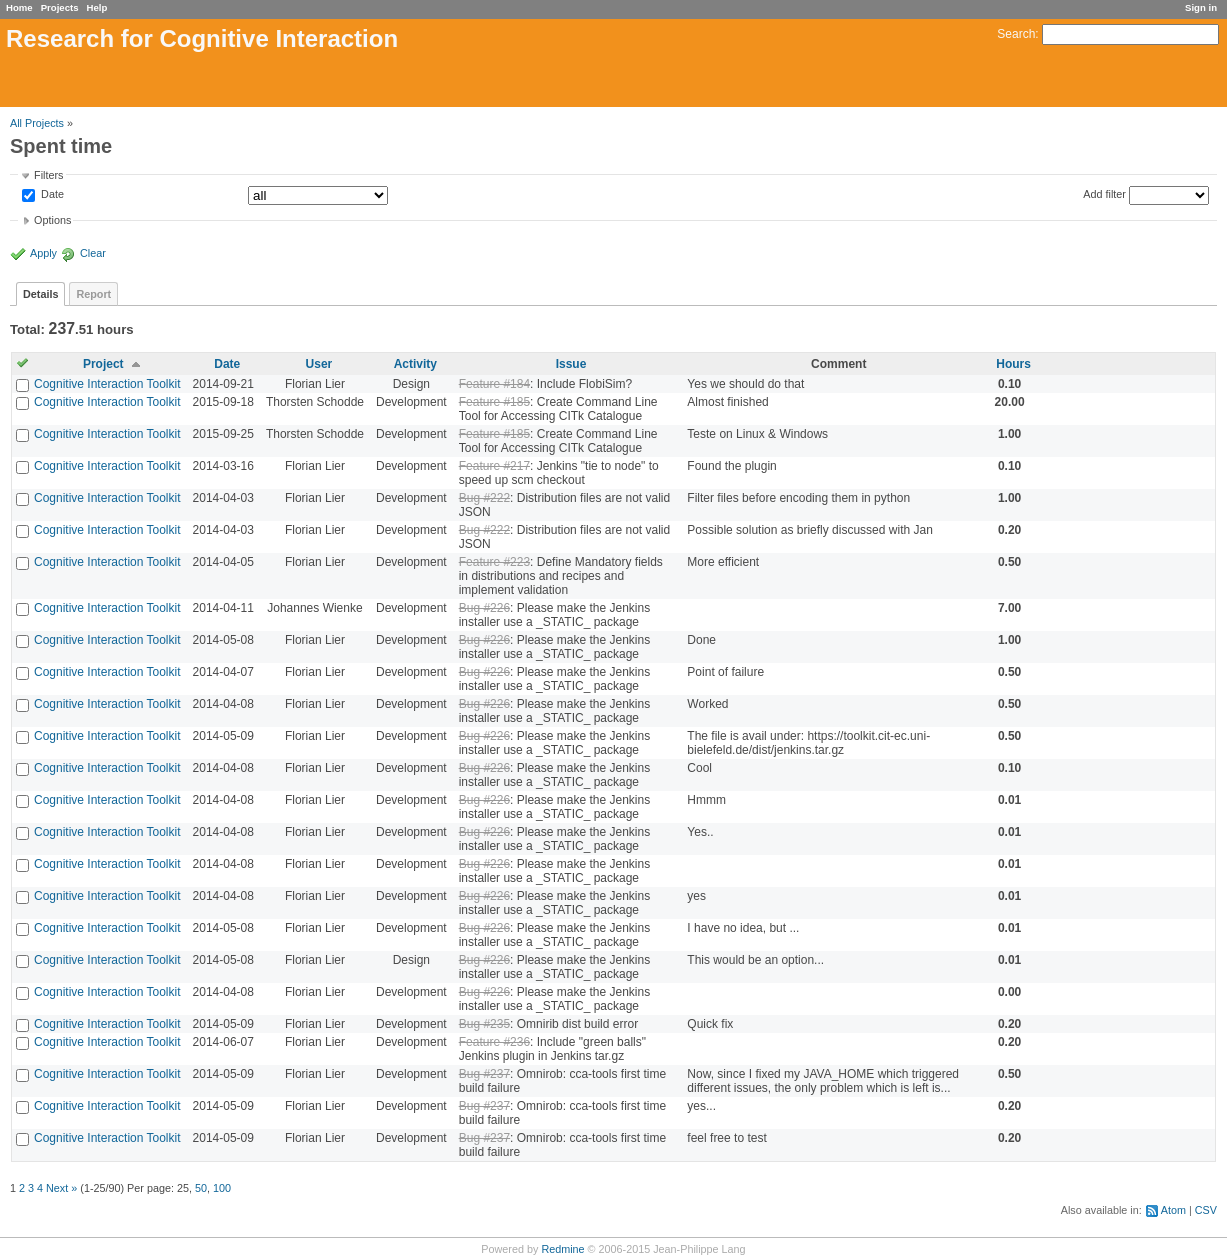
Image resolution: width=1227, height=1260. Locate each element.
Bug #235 (484, 1024)
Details (40, 294)
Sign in (1201, 7)
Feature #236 (494, 1042)
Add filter (1104, 194)
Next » (61, 1188)
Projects (60, 7)
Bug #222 (484, 498)
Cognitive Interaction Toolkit (107, 384)
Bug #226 (484, 608)
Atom (1173, 1210)
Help (97, 7)
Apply (43, 253)
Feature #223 (494, 562)
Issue (571, 364)
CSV (1206, 1210)
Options (52, 220)
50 (201, 1188)
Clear (93, 253)
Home (19, 7)
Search (1016, 34)
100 (222, 1188)
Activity (415, 364)
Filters (48, 175)
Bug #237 (484, 1074)
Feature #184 (494, 384)
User (319, 364)
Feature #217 (494, 466)
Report (93, 294)
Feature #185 (494, 402)
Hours (1013, 364)
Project (103, 364)
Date (51, 195)
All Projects (37, 123)
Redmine (562, 1249)
